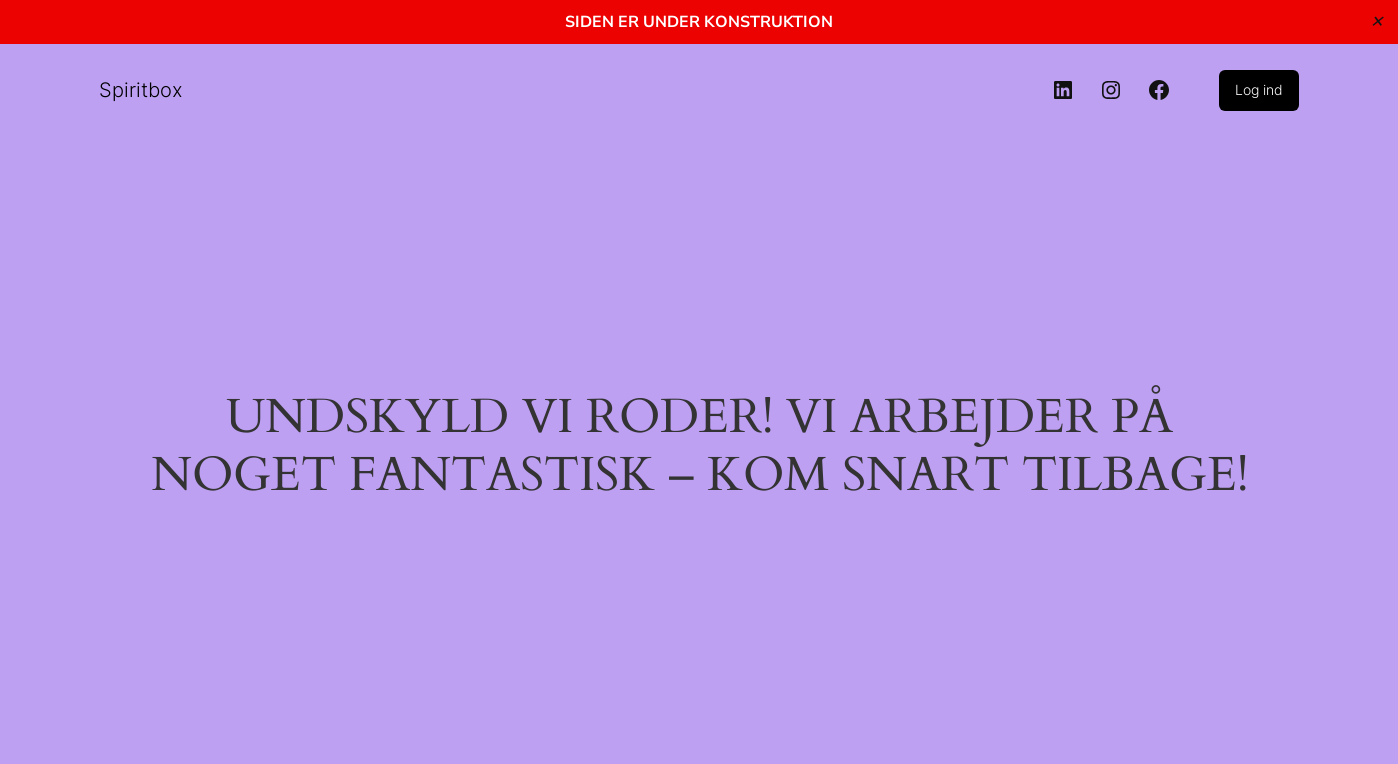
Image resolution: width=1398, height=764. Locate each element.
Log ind (1259, 89)
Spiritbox (141, 90)
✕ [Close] (1376, 21)
